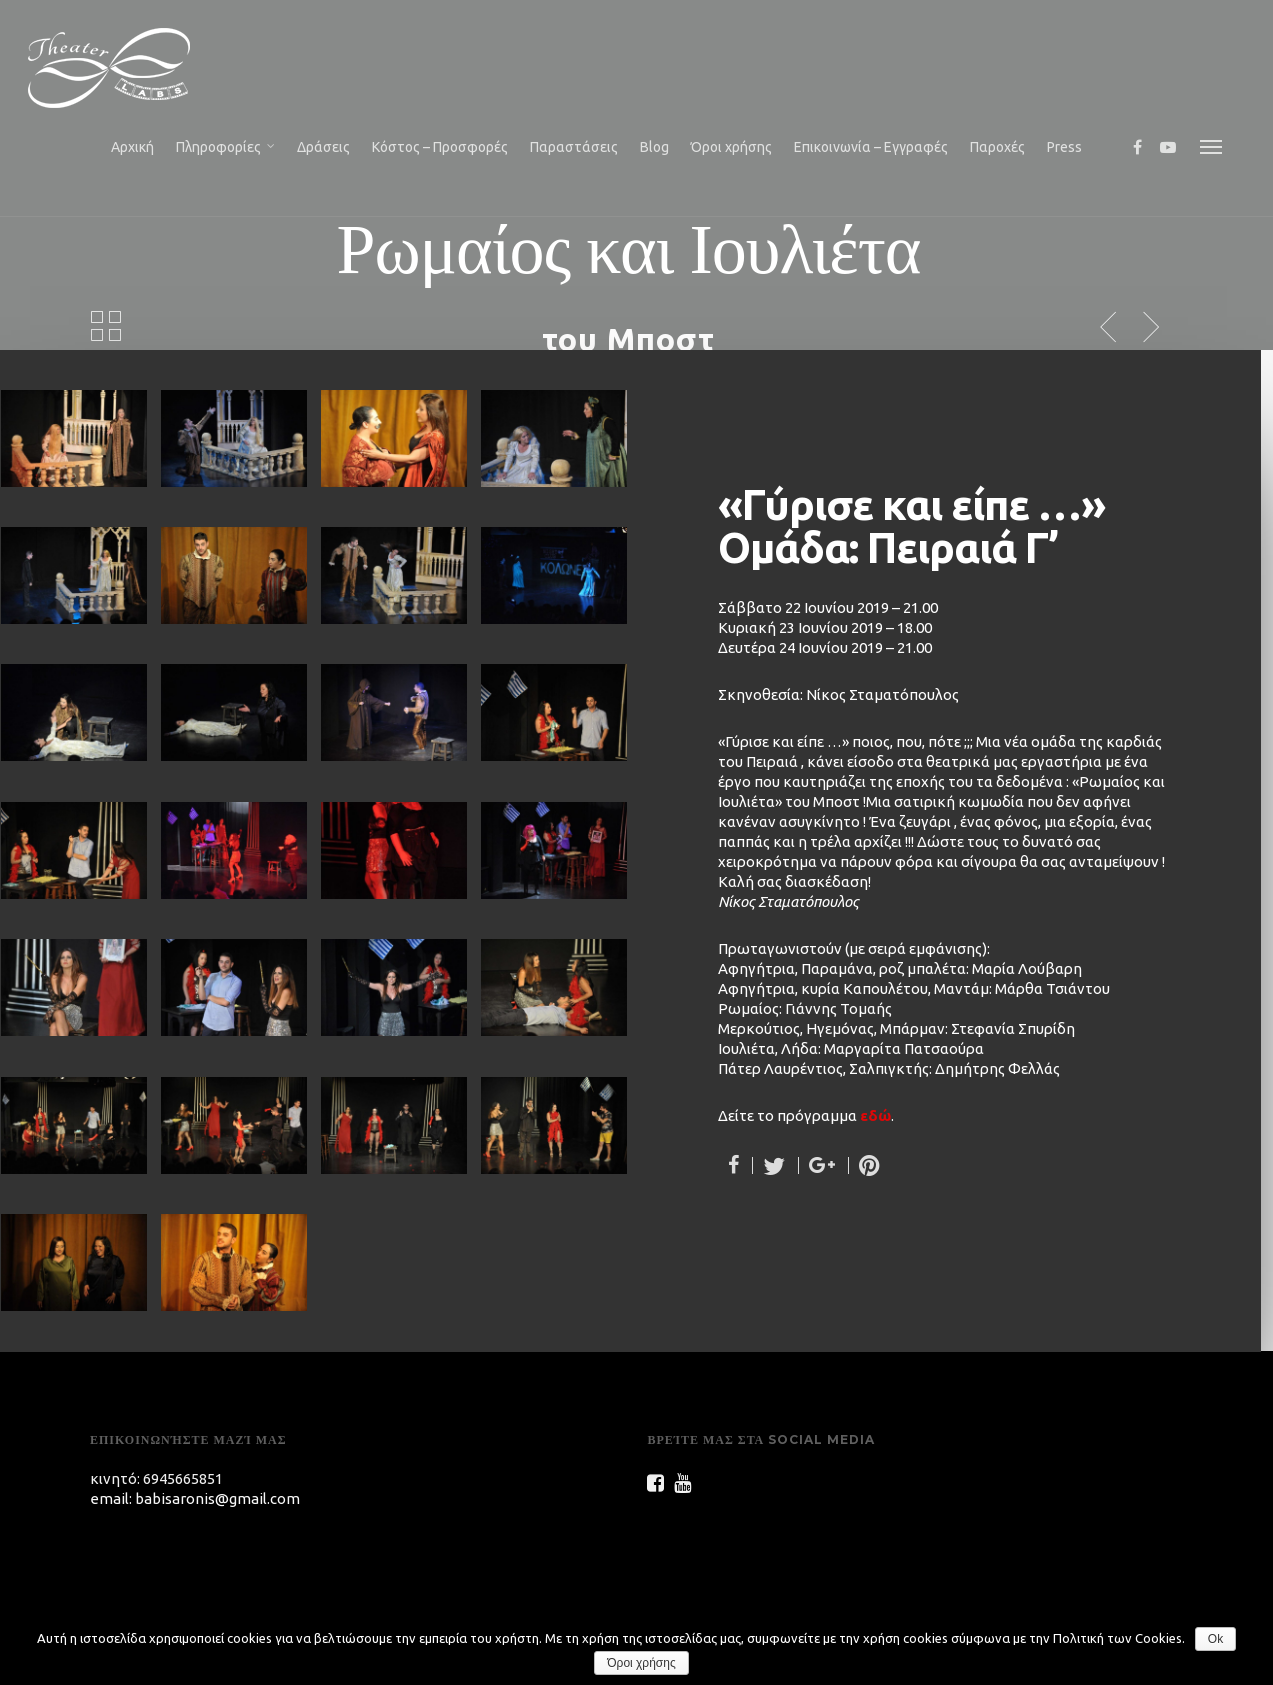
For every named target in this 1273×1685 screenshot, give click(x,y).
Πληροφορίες (226, 148)
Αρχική (132, 147)
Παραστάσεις (574, 147)
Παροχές (997, 147)
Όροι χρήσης (731, 147)
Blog (654, 147)
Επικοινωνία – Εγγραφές (871, 147)
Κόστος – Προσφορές (440, 147)
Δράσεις (323, 147)
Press (1064, 147)
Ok (1215, 1639)
